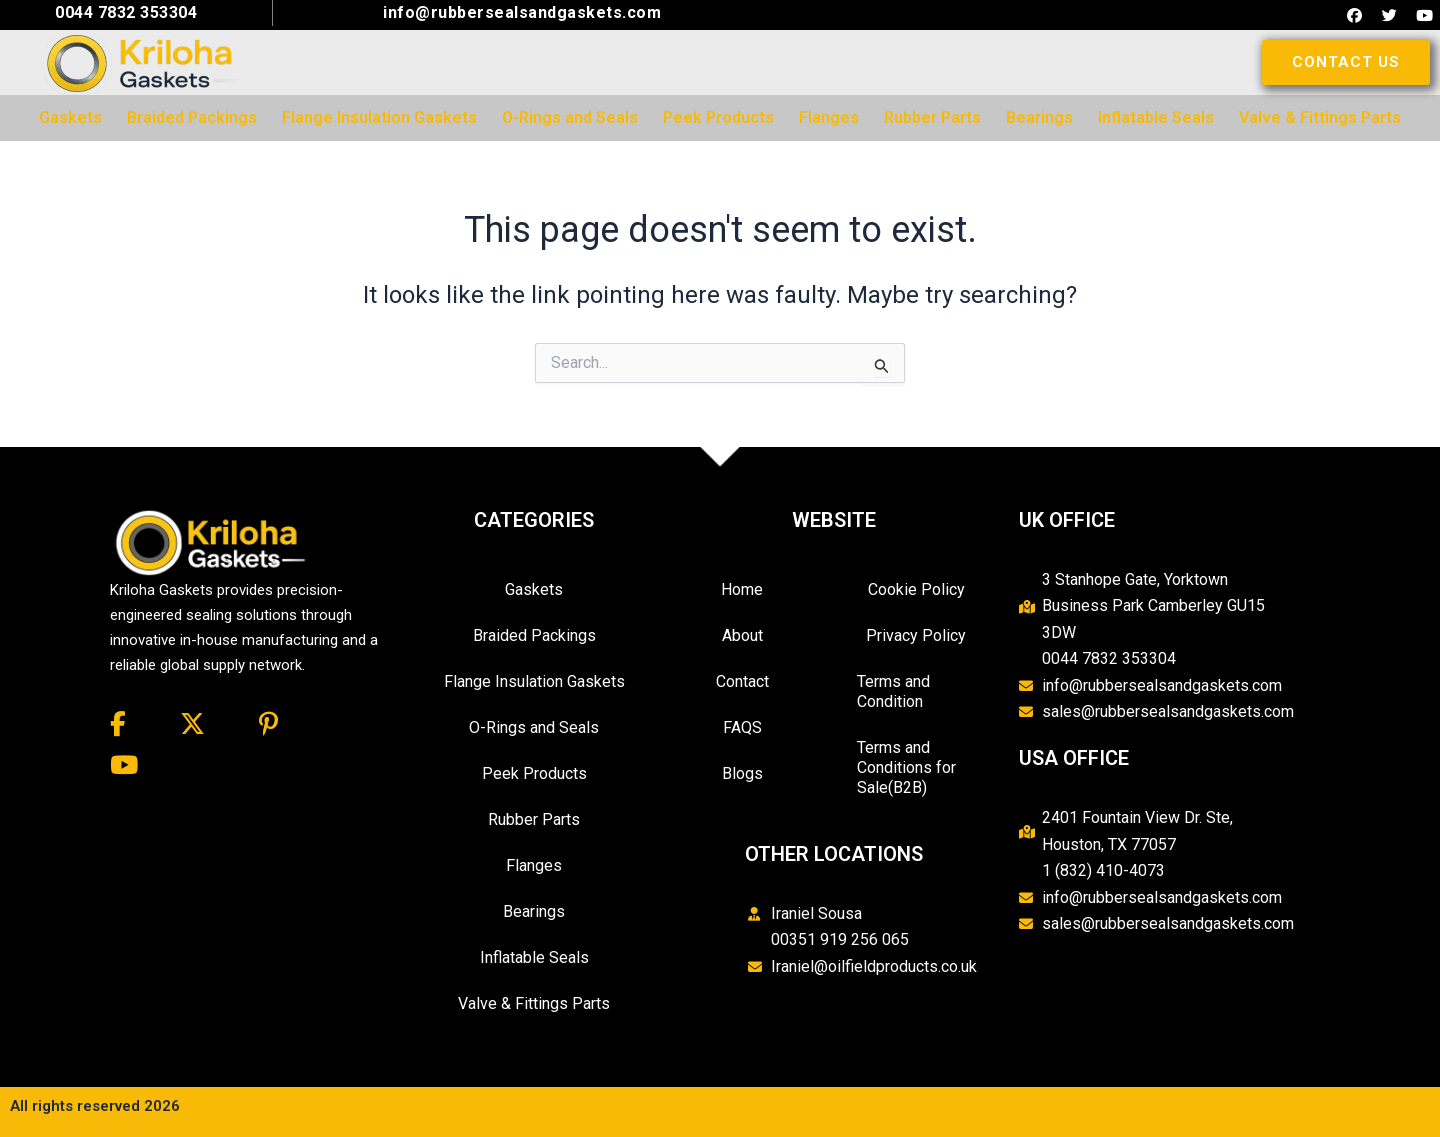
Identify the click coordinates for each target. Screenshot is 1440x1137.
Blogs (742, 773)
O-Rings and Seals (534, 727)
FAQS (742, 727)
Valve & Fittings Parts (534, 1003)
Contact (742, 681)
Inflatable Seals (534, 957)
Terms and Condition (893, 691)
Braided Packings (534, 635)
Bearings (534, 911)
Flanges (534, 865)
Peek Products (534, 773)
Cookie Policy (916, 589)
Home (742, 589)
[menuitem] (70, 118)
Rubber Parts (534, 819)
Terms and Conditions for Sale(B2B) (906, 767)
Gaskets (534, 589)
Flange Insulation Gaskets (534, 681)
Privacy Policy (916, 635)
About (742, 635)
